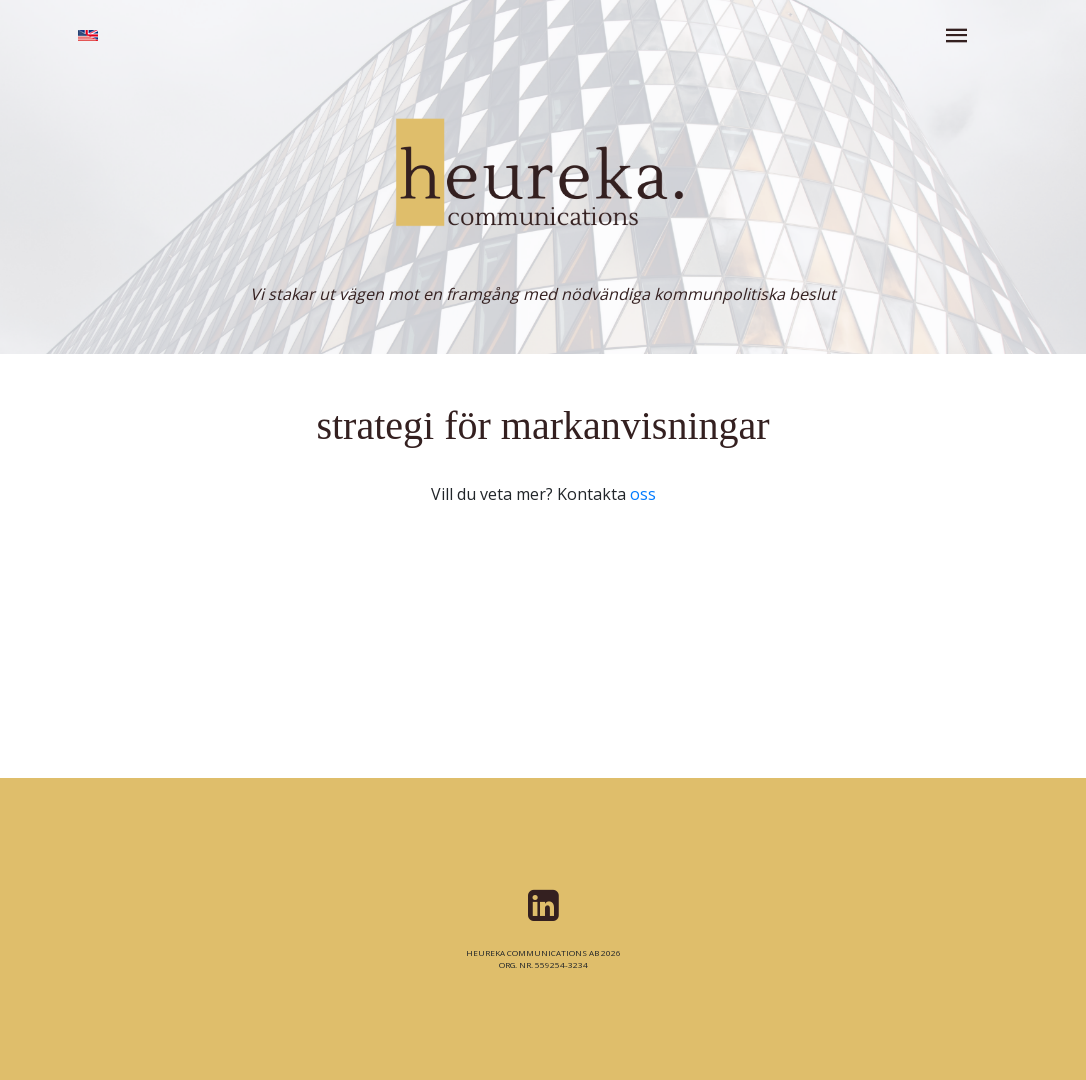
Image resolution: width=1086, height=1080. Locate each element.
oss (643, 494)
